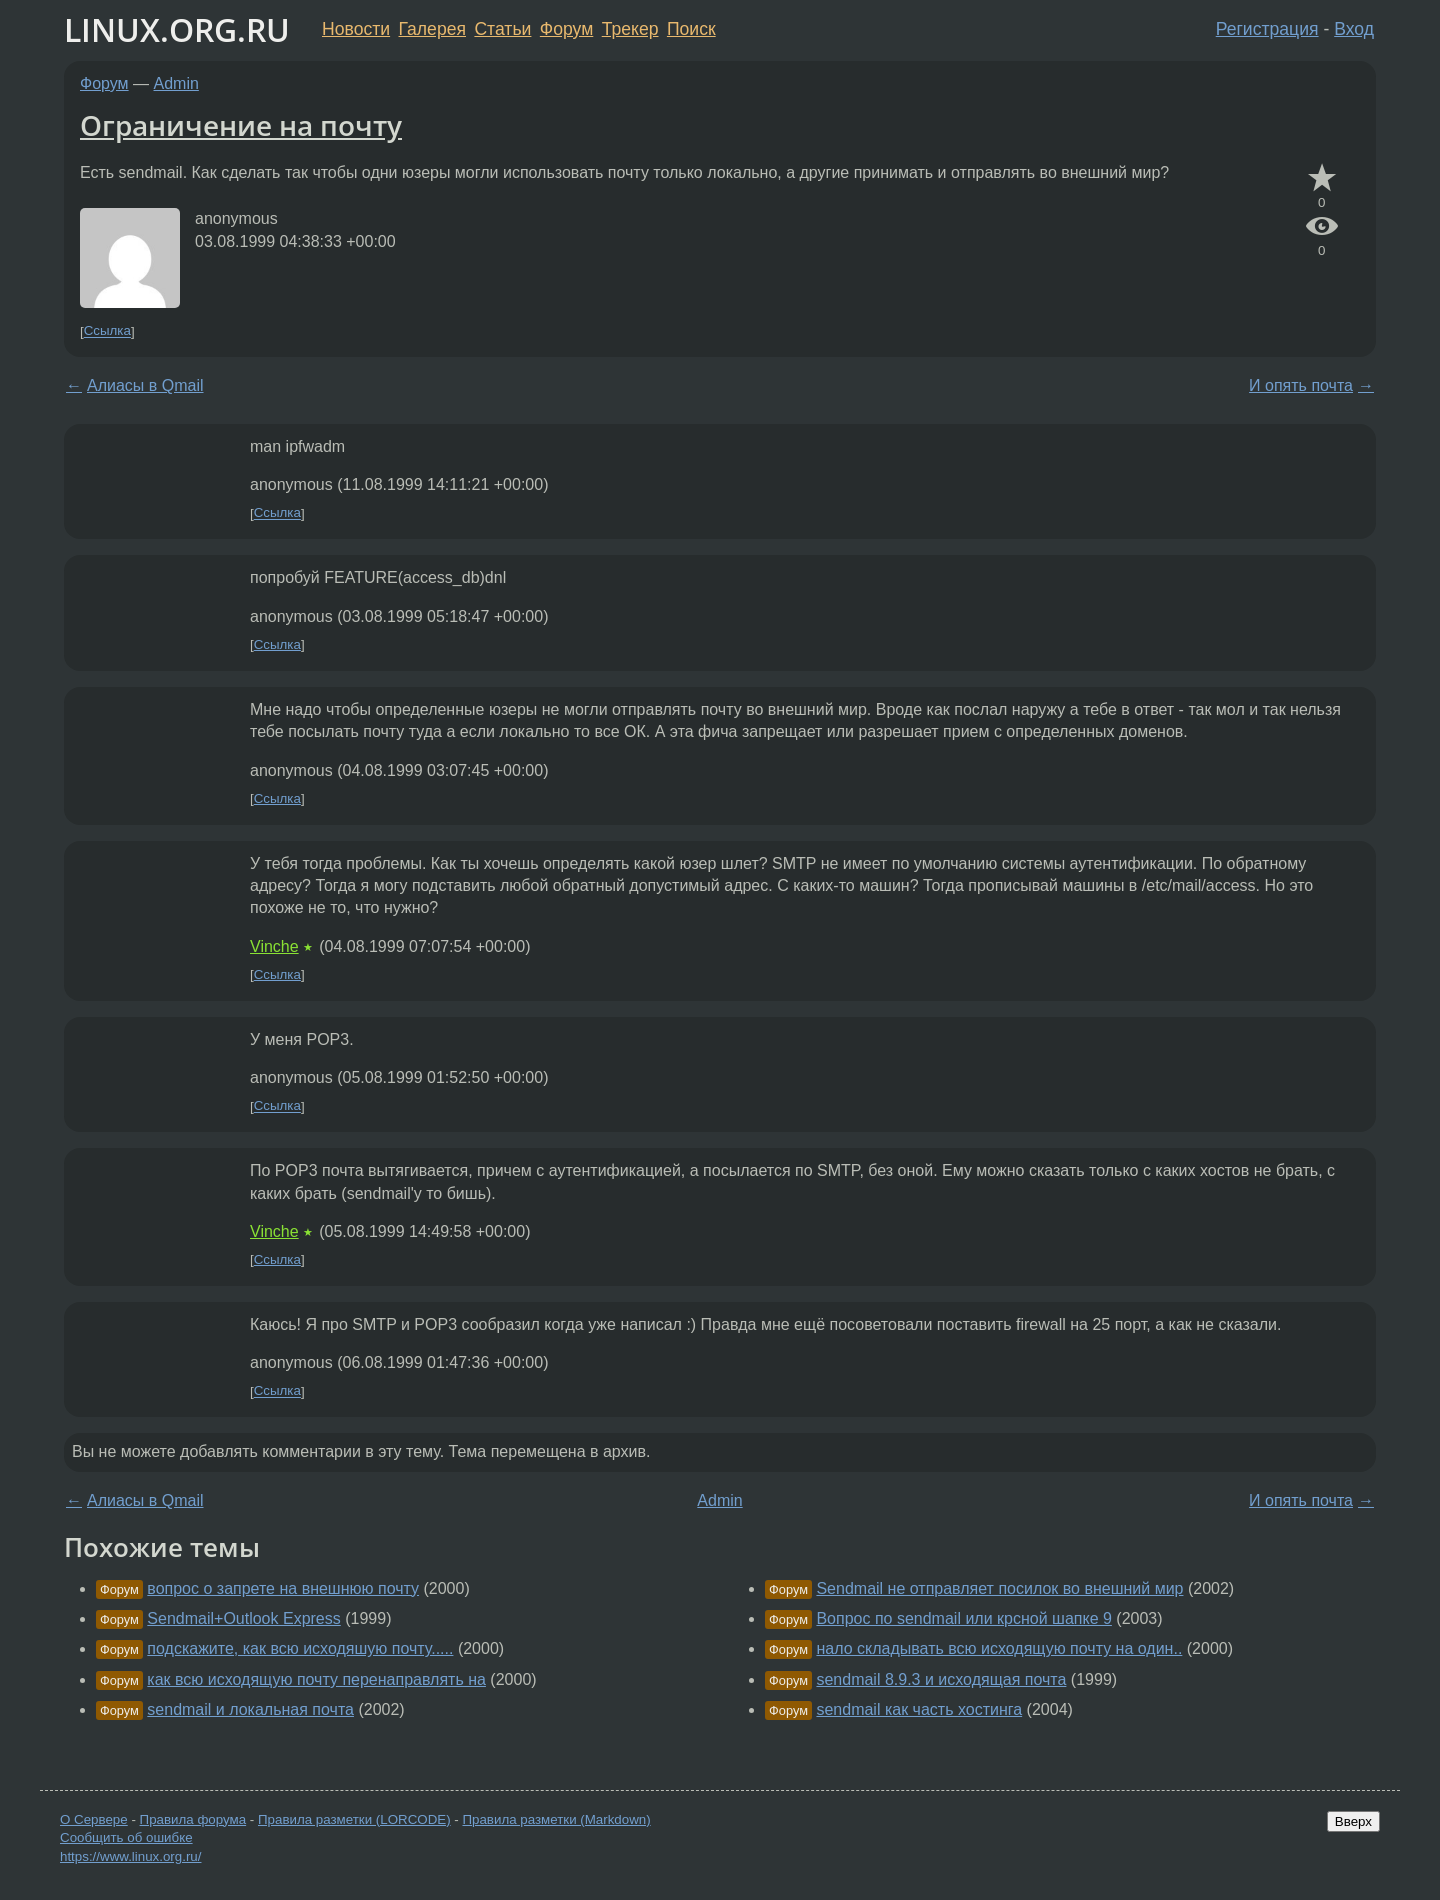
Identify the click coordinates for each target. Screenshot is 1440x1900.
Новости (356, 29)
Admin (176, 83)
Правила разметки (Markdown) (556, 1819)
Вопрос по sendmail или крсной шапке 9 (963, 1618)
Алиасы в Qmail (145, 385)
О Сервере (94, 1819)
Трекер (630, 29)
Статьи (502, 29)
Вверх (1353, 1821)
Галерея (432, 29)
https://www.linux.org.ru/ (130, 1856)
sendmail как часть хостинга (919, 1709)
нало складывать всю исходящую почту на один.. (999, 1648)
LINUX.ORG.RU (177, 29)
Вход (1354, 29)
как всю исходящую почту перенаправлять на (316, 1679)
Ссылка (107, 331)
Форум (566, 29)
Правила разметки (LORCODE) (354, 1819)
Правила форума (193, 1819)
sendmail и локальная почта (250, 1709)
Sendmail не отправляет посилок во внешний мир (999, 1588)
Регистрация (1267, 29)
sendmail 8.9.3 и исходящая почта (941, 1679)
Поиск (691, 29)
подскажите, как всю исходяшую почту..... (300, 1648)
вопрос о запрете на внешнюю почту (283, 1588)
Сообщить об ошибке (126, 1837)
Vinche (274, 946)
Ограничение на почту (241, 125)
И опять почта (1301, 385)
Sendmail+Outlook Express (243, 1618)
